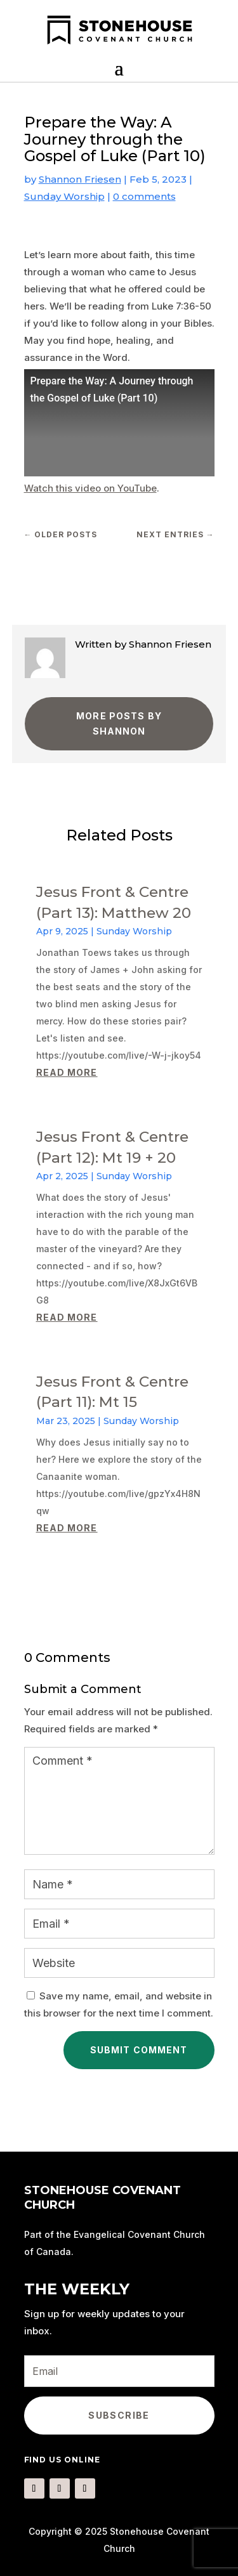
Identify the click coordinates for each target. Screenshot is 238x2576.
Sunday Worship (64, 196)
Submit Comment (139, 2049)
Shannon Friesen (80, 179)
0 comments (144, 196)
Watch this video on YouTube (90, 488)
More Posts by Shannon (119, 723)
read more (67, 1072)
